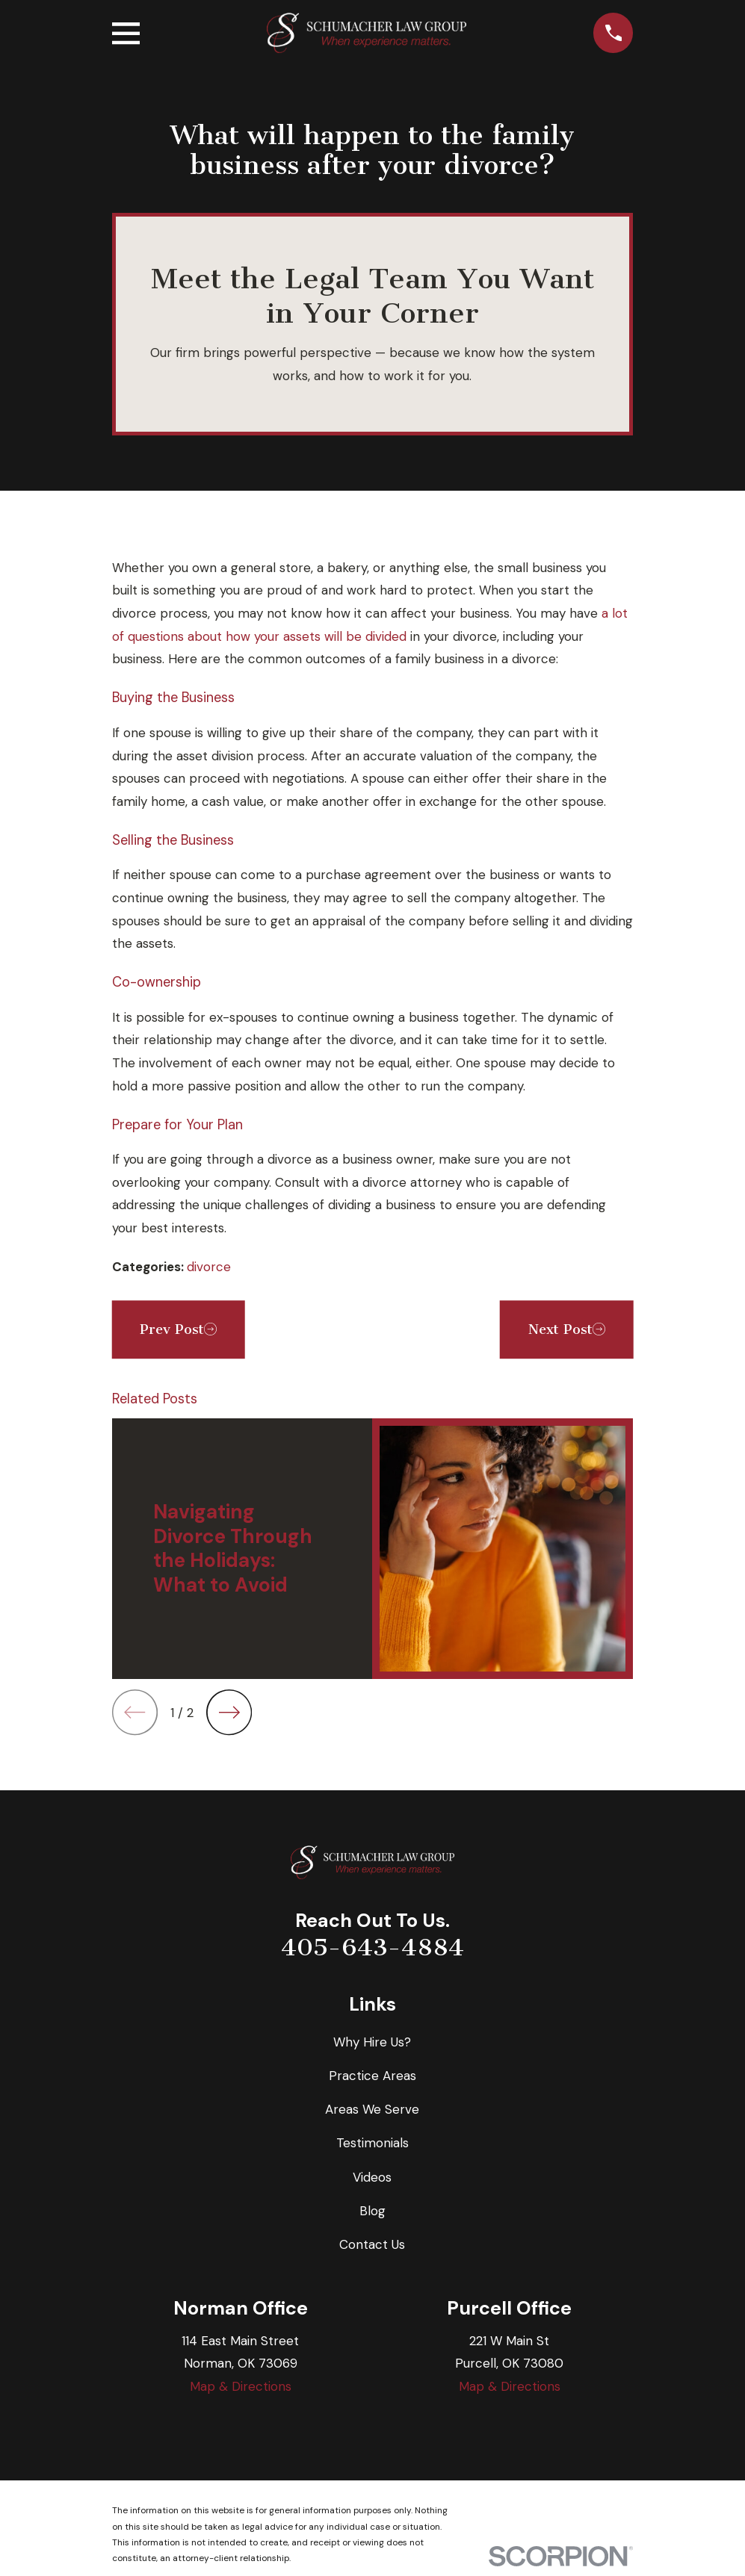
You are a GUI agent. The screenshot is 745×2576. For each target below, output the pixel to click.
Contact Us (372, 2244)
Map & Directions (240, 2386)
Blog (372, 2211)
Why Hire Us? (372, 2042)
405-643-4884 (372, 1947)
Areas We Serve (372, 2109)
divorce (209, 1266)
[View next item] (229, 1712)
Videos (372, 2177)
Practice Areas (372, 2075)
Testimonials (372, 2143)
